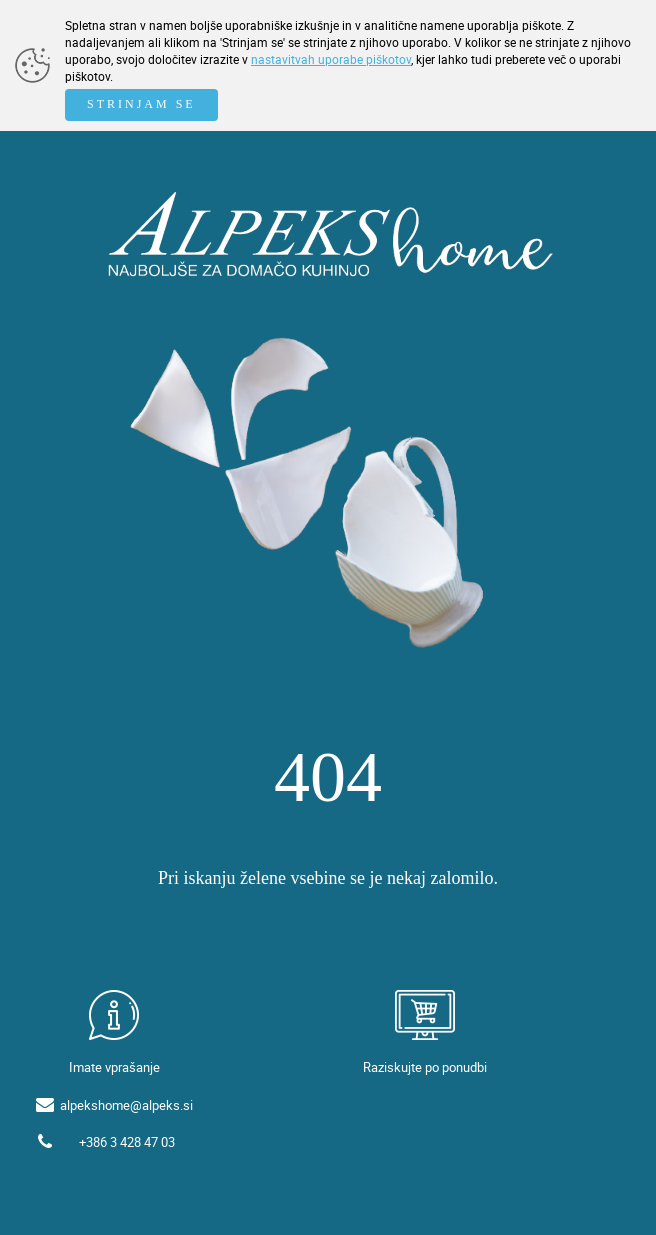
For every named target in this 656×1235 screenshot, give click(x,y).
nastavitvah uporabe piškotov (331, 59)
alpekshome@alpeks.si (126, 1105)
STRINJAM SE (141, 104)
